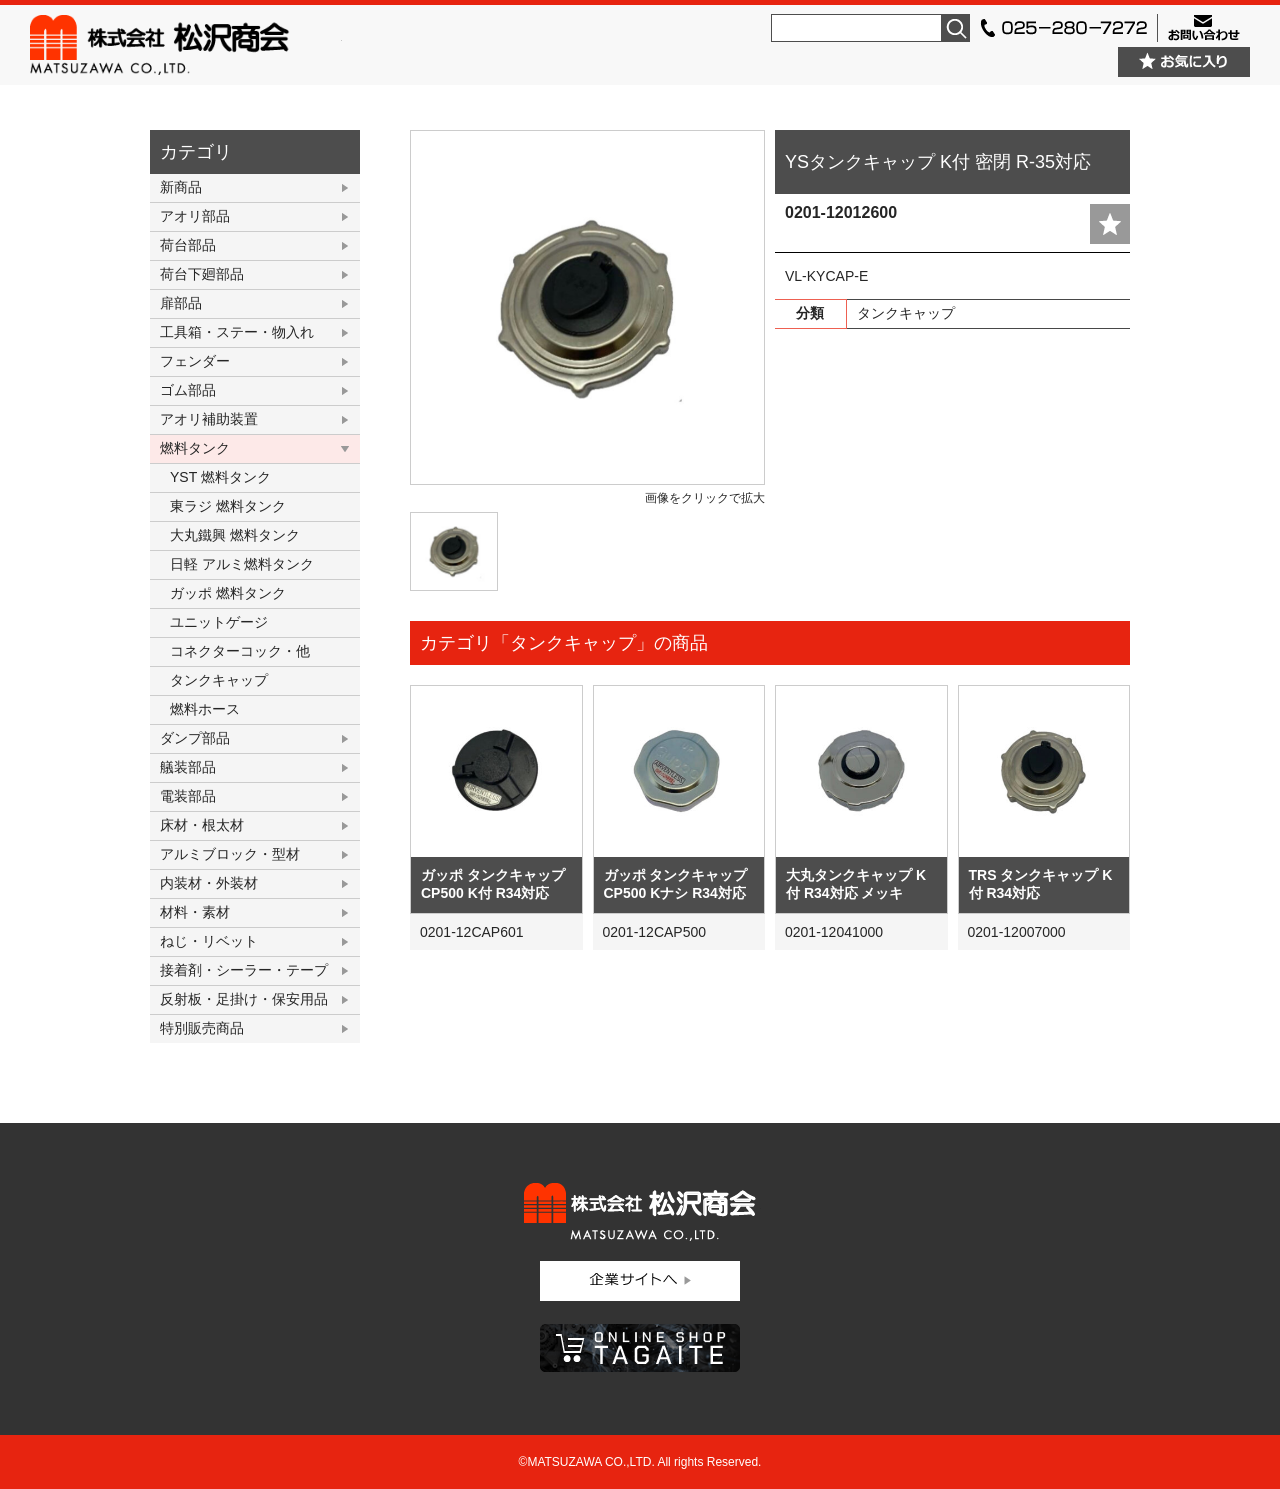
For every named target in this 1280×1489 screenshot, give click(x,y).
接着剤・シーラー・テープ (244, 970)
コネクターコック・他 (240, 651)
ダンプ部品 (195, 738)
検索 (956, 28)
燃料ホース (205, 709)
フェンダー (195, 361)
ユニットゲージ (219, 622)
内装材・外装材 (209, 883)
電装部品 (188, 796)
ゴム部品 (188, 390)
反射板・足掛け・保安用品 (244, 999)
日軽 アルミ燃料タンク (242, 564)
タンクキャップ (219, 680)
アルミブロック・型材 (230, 854)
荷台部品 (188, 245)
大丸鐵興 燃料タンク (235, 535)
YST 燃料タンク (220, 477)
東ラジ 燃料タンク (228, 506)
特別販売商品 (202, 1028)
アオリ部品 (195, 216)
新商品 (181, 187)
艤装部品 (188, 767)
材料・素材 (195, 912)
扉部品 (181, 303)
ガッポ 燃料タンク (228, 593)
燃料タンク (195, 448)
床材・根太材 (202, 825)
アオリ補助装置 (209, 419)
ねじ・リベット (209, 941)
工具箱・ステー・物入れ (237, 332)
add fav (1110, 224)
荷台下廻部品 (202, 274)
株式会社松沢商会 (186, 45)
